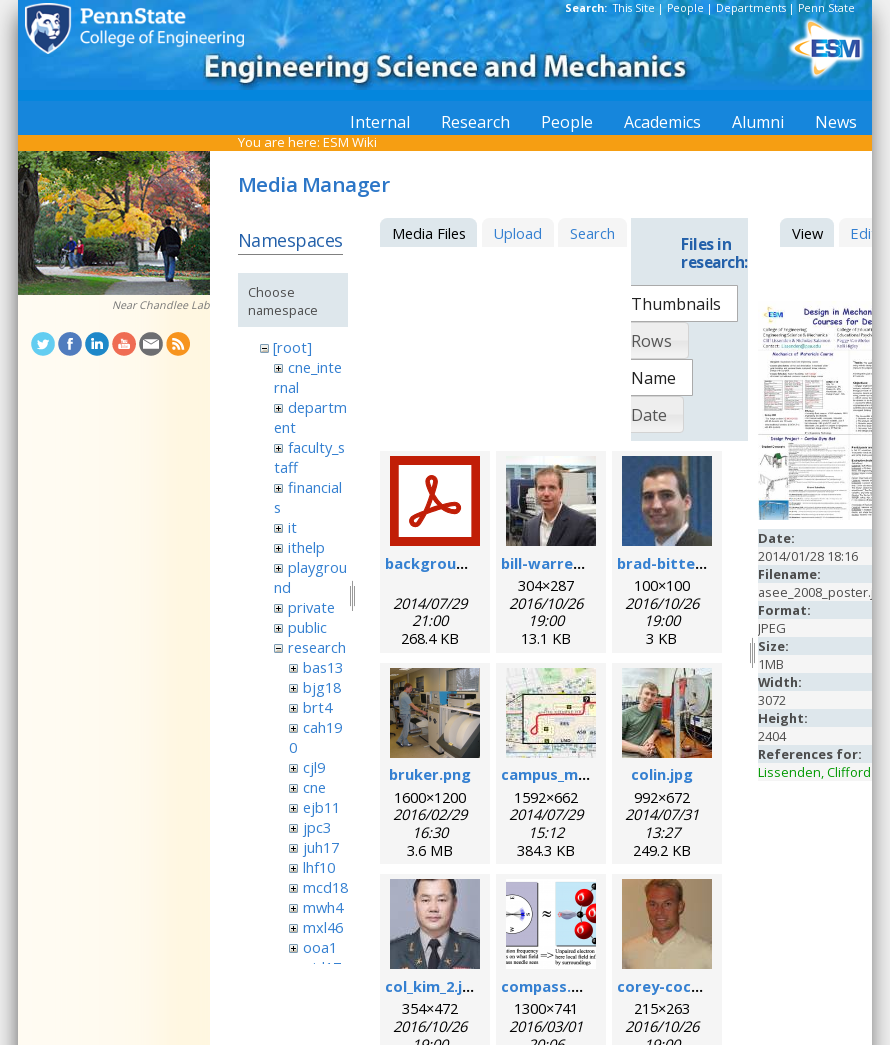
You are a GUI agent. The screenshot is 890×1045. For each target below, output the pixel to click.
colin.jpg (662, 774)
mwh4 (323, 907)
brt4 (317, 707)
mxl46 (323, 927)
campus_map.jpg (562, 774)
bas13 (323, 667)
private (311, 607)
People (685, 8)
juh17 (321, 847)
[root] (292, 347)
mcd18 (325, 887)
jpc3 (317, 827)
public (307, 627)
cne (314, 787)
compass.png (550, 986)
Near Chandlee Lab (161, 305)
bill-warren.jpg (555, 563)
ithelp (306, 547)
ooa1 (320, 947)
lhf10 (319, 867)
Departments (751, 8)
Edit (863, 233)
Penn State (826, 8)
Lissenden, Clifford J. (819, 772)
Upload (517, 233)
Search (592, 233)
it (292, 527)
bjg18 (322, 687)
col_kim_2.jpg (433, 986)
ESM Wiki (350, 142)
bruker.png (430, 774)
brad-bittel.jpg (671, 563)
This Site (634, 8)
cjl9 (314, 767)
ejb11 (321, 807)
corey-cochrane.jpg (689, 986)
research (317, 647)
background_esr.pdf (459, 563)
